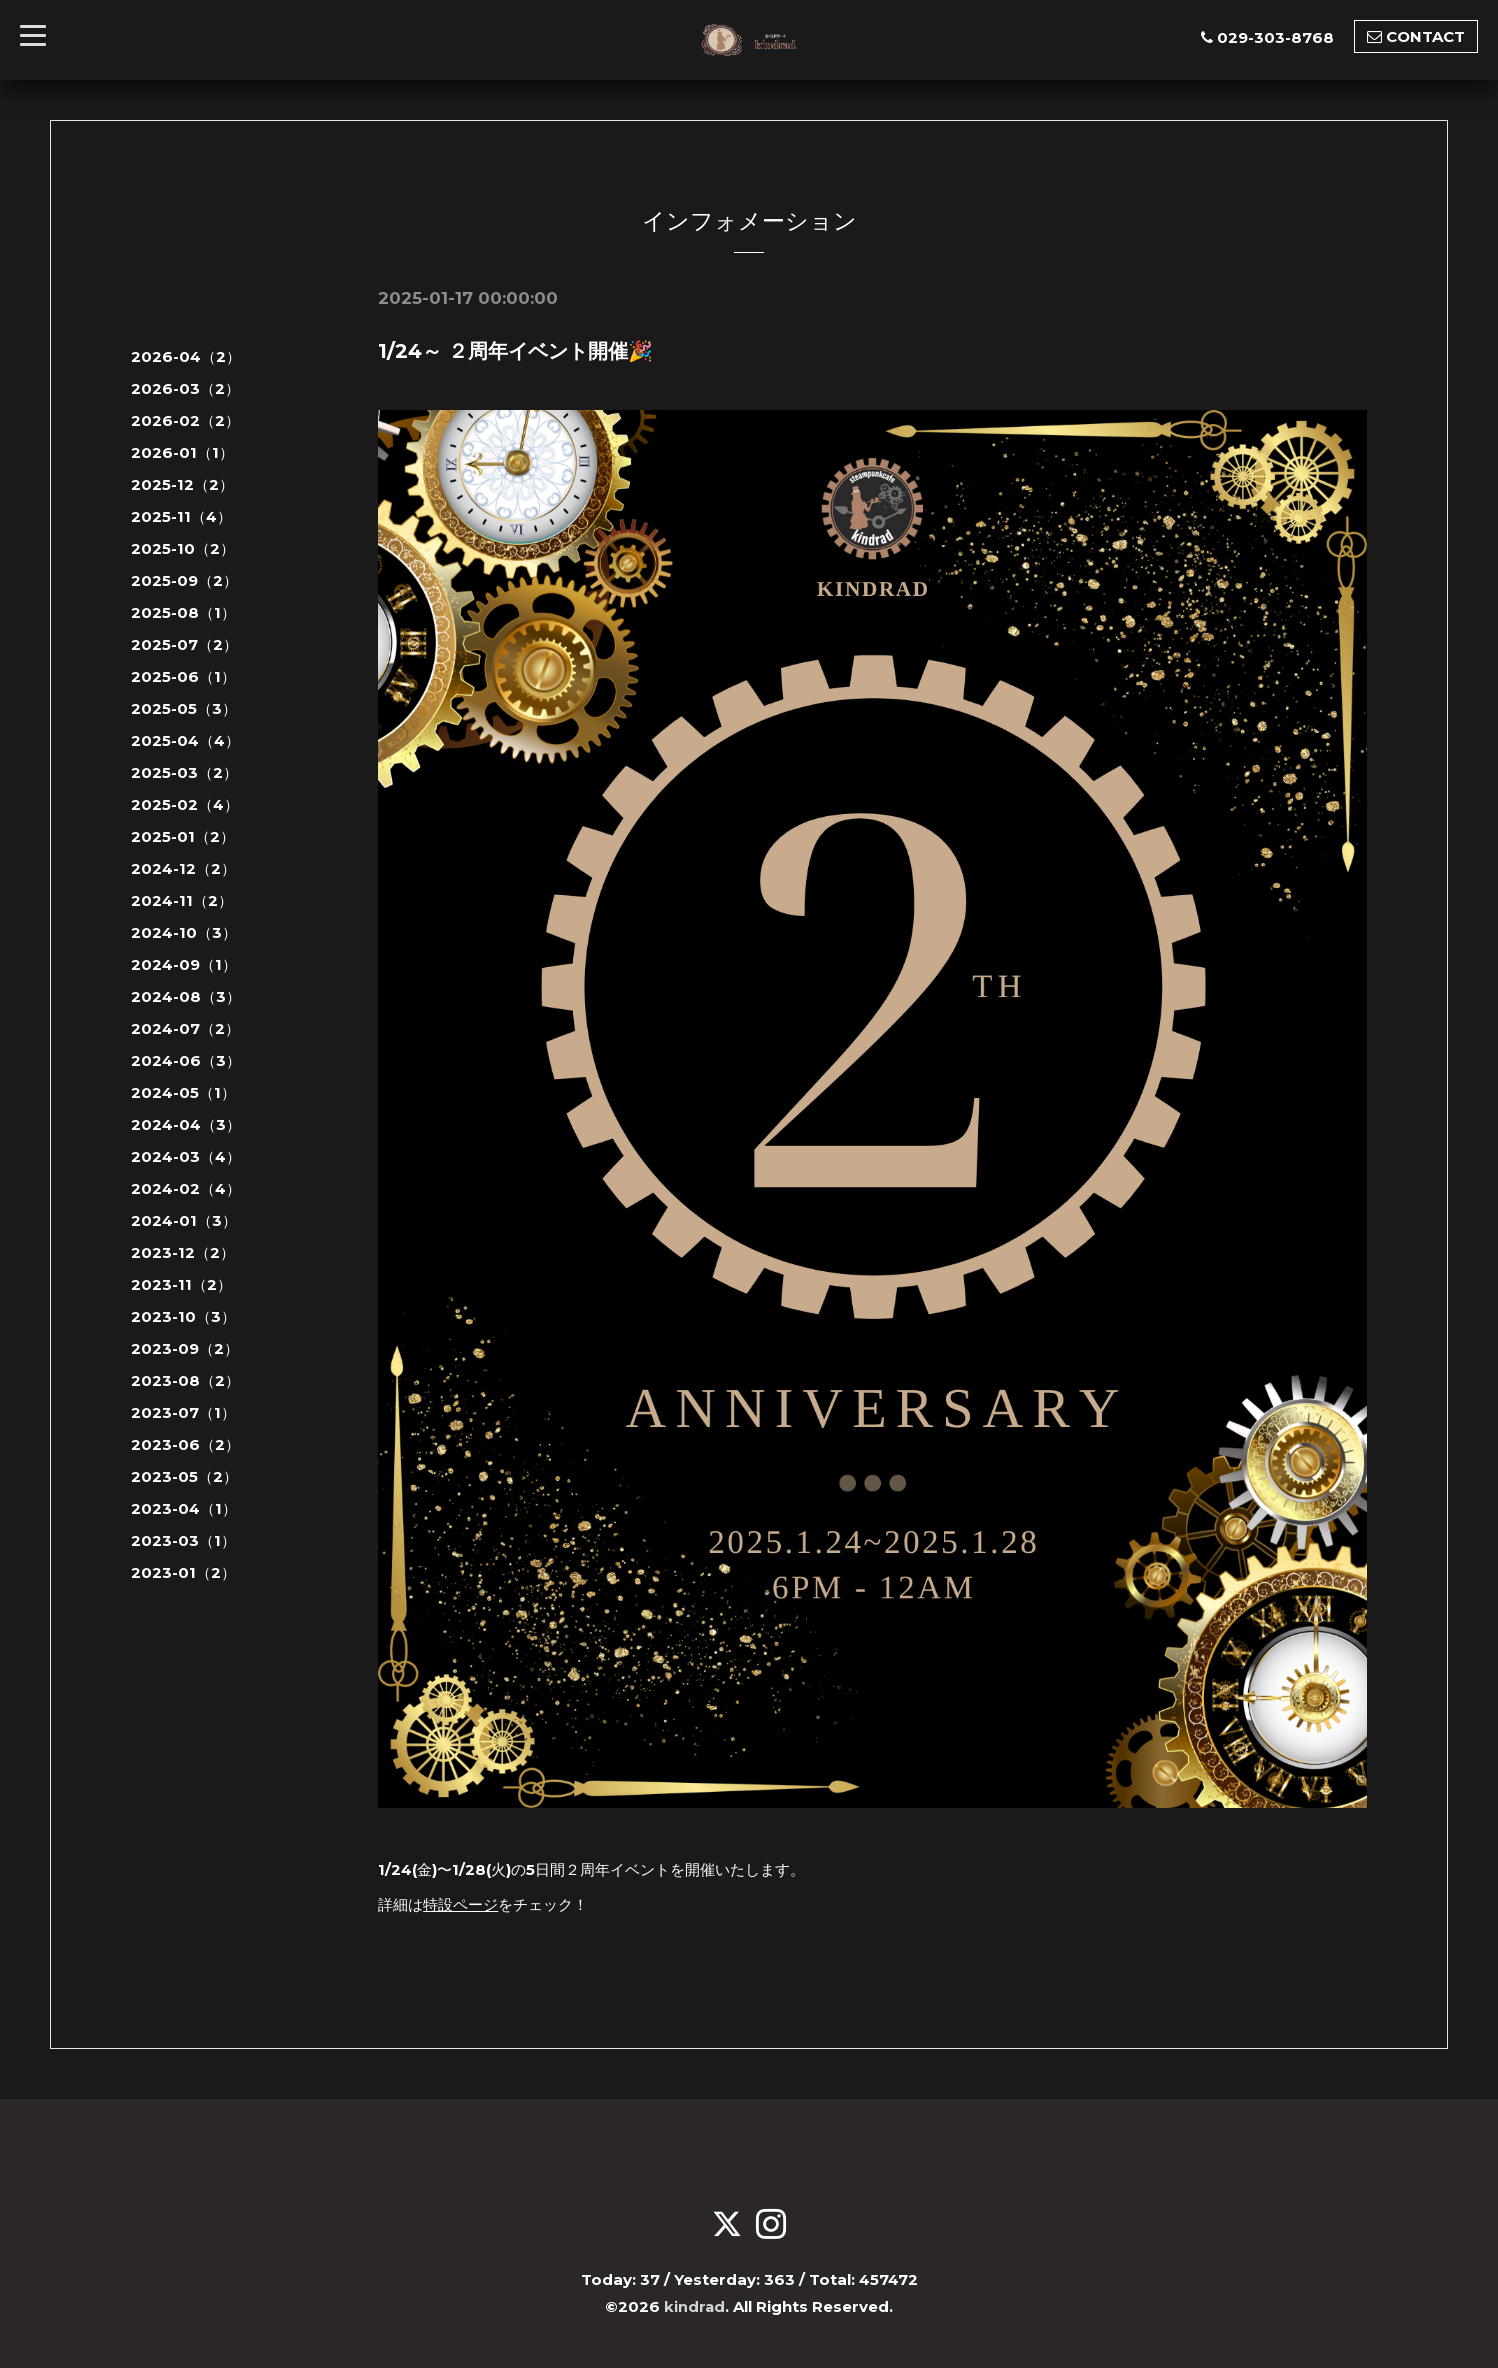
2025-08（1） (183, 612)
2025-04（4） (185, 740)
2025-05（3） (184, 708)
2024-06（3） (186, 1060)
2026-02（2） (185, 420)
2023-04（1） (184, 1508)
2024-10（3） (184, 932)
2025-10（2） (183, 548)
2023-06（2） (185, 1444)
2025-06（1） (183, 676)
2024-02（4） (186, 1188)
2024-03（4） (186, 1156)
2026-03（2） (185, 388)
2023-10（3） (183, 1316)
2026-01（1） (182, 452)
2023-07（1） (183, 1412)
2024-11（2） (182, 900)
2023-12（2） (183, 1252)
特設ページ (460, 1903)
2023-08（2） (185, 1380)
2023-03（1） (183, 1540)
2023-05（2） (184, 1476)
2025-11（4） (181, 516)
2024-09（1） (184, 964)
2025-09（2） (184, 580)
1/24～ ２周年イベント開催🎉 (515, 351)
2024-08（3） (186, 996)
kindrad (695, 2304)
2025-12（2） (182, 484)
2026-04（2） (186, 356)
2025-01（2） (183, 836)
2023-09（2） (185, 1348)
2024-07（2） (185, 1028)
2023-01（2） (183, 1572)
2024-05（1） (183, 1092)
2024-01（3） (184, 1220)
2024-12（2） (183, 868)
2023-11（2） (181, 1284)
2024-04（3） (186, 1124)
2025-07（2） (184, 644)
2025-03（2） (184, 772)
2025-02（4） (185, 804)
